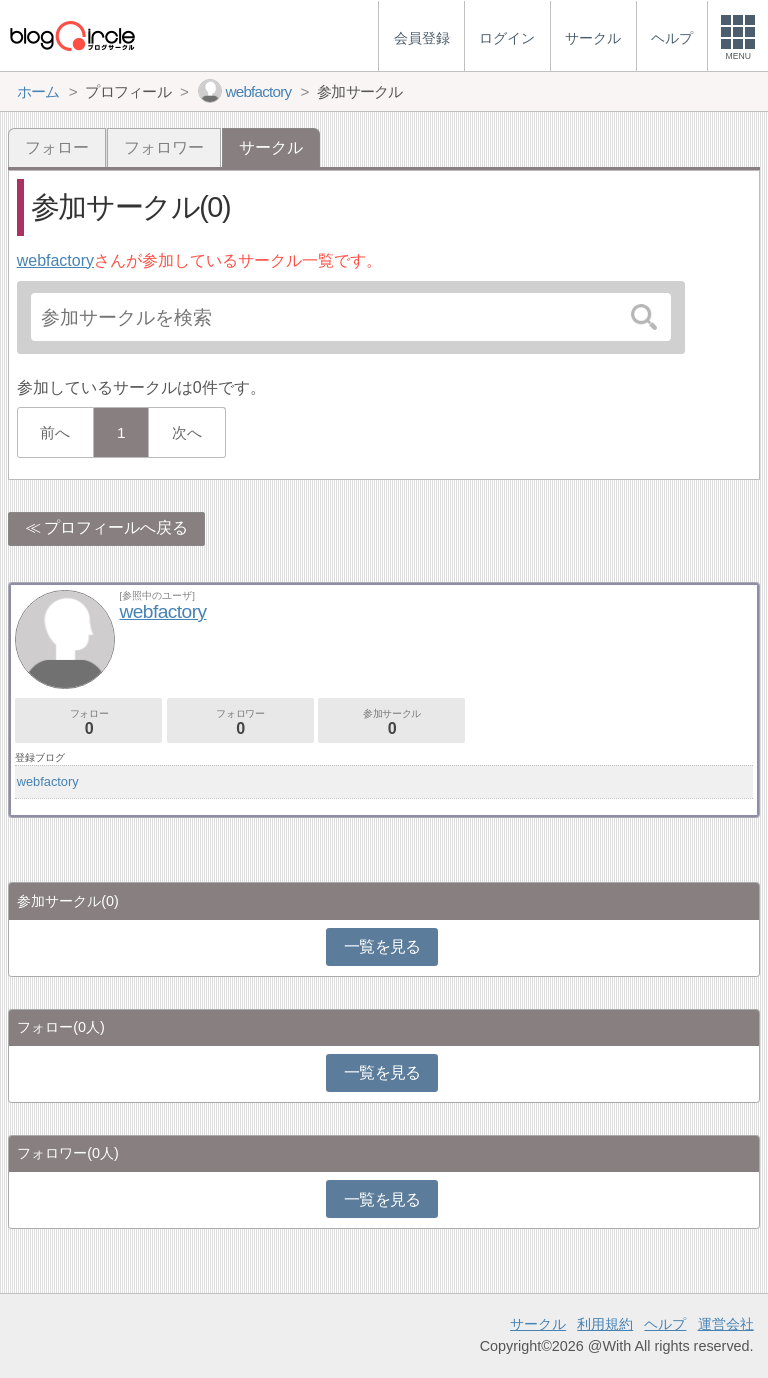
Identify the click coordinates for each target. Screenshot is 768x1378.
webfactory (55, 260)
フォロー (57, 147)
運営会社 (726, 1324)
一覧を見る (382, 946)
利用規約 (605, 1324)
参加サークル (391, 722)
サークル (538, 1324)
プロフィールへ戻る (116, 527)
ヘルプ (665, 1324)
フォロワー (164, 147)
